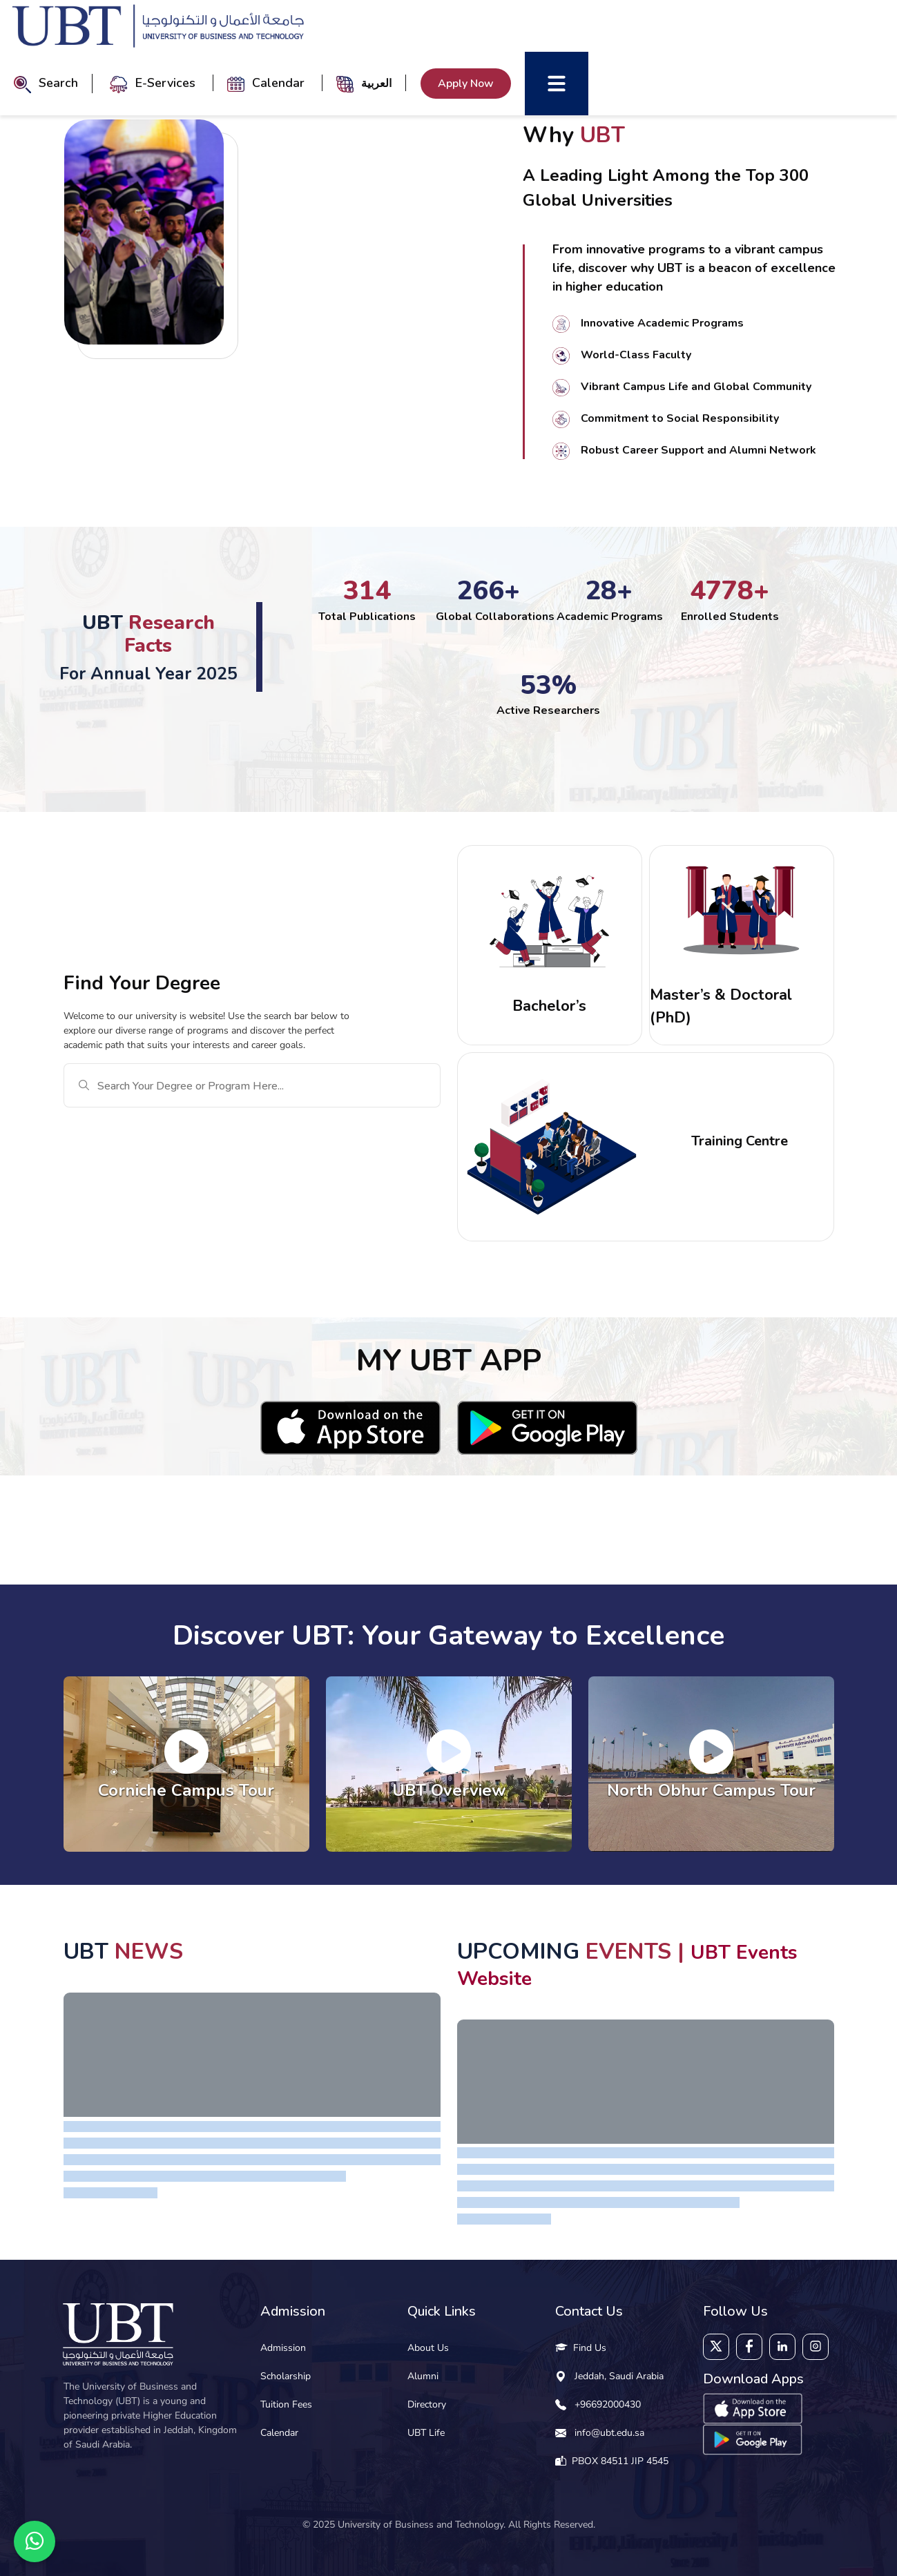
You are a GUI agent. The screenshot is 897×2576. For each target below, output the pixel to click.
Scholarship (285, 2376)
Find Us (580, 2347)
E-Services (154, 83)
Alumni (422, 2376)
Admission (283, 2347)
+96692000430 (608, 2404)
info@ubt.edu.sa (609, 2432)
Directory (426, 2404)
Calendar (267, 83)
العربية (376, 82)
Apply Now (466, 83)
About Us (428, 2347)
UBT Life (426, 2432)
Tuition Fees (286, 2404)
